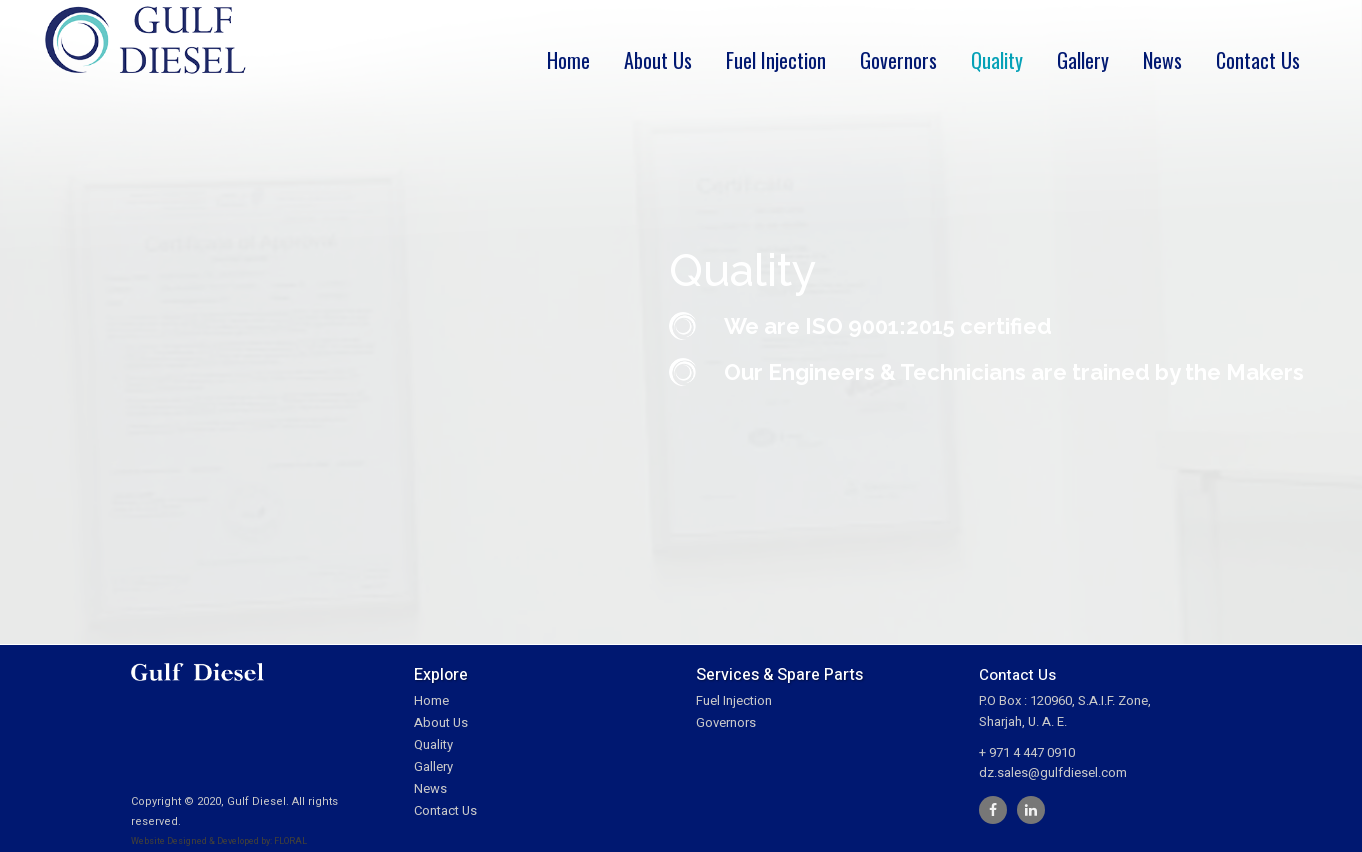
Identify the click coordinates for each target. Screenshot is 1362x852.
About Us (441, 722)
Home (431, 700)
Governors (726, 722)
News (430, 788)
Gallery (433, 766)
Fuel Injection (734, 700)
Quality (433, 744)
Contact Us (445, 810)
